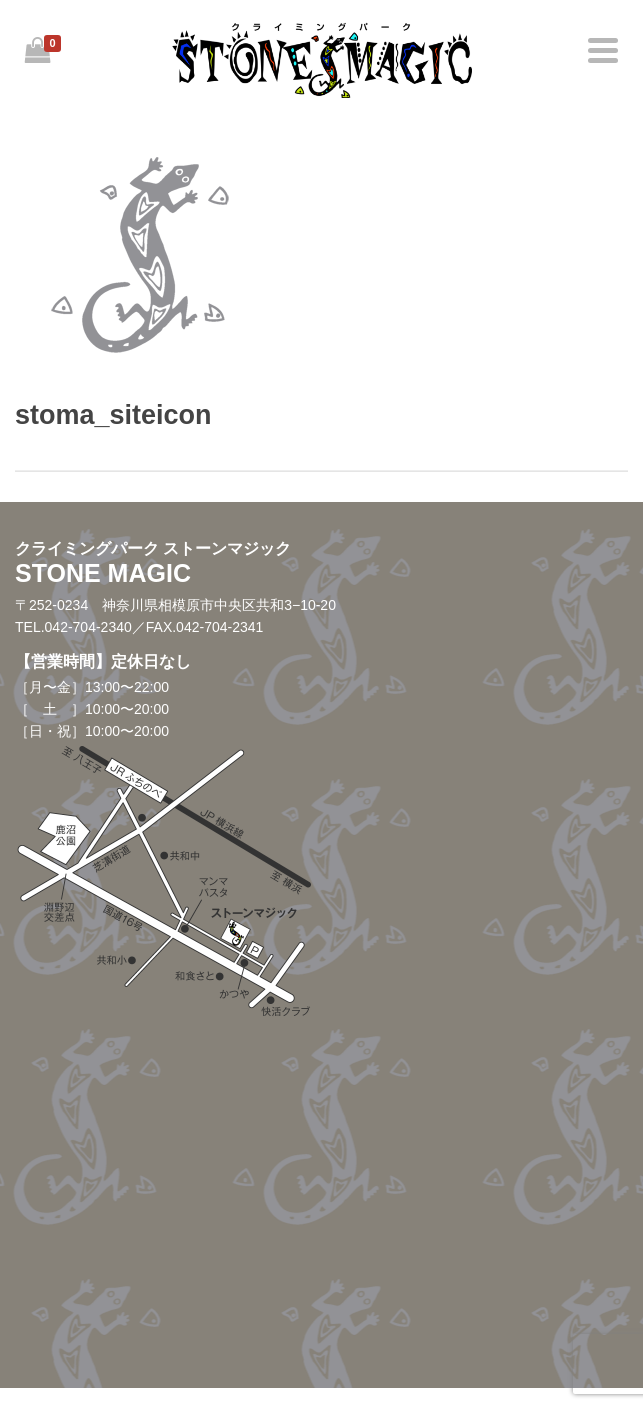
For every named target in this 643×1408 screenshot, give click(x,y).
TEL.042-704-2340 (73, 627)
